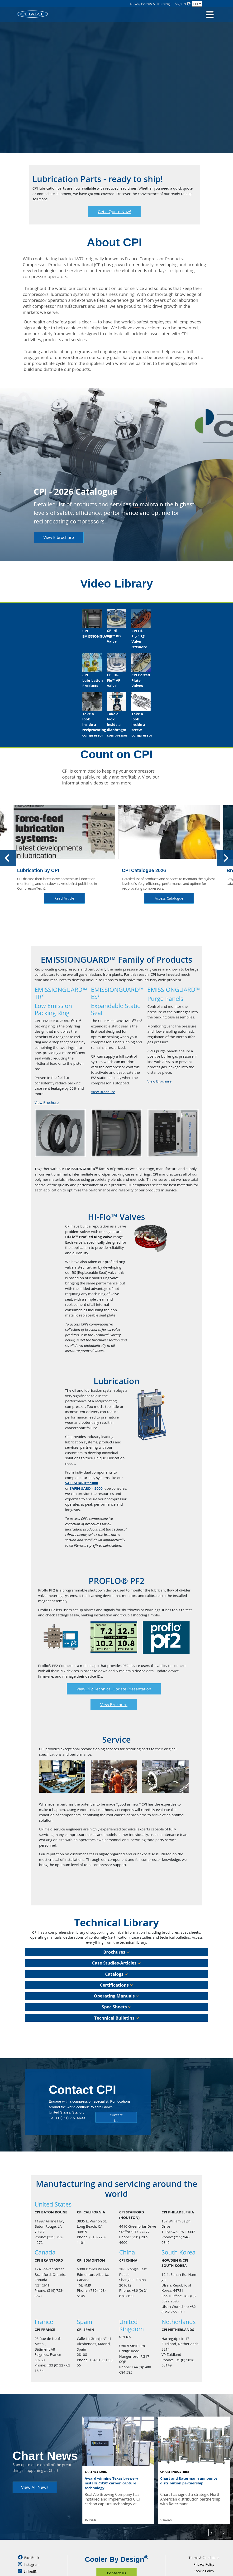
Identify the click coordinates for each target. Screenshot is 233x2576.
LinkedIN (27, 2571)
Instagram (28, 2564)
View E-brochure (58, 537)
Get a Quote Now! (114, 211)
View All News (34, 2487)
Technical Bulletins (116, 2018)
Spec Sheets (116, 2007)
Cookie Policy (204, 2571)
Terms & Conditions (204, 2557)
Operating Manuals (116, 1996)
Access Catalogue (169, 898)
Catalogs (116, 1974)
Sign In (182, 4)
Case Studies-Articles (116, 1963)
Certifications (116, 1985)
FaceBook (28, 2557)
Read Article (64, 898)
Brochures (116, 1952)
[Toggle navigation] (209, 14)
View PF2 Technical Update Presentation (113, 1689)
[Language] (197, 4)
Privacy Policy (204, 2564)
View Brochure (47, 1102)
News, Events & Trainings (150, 4)
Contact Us (116, 2118)
